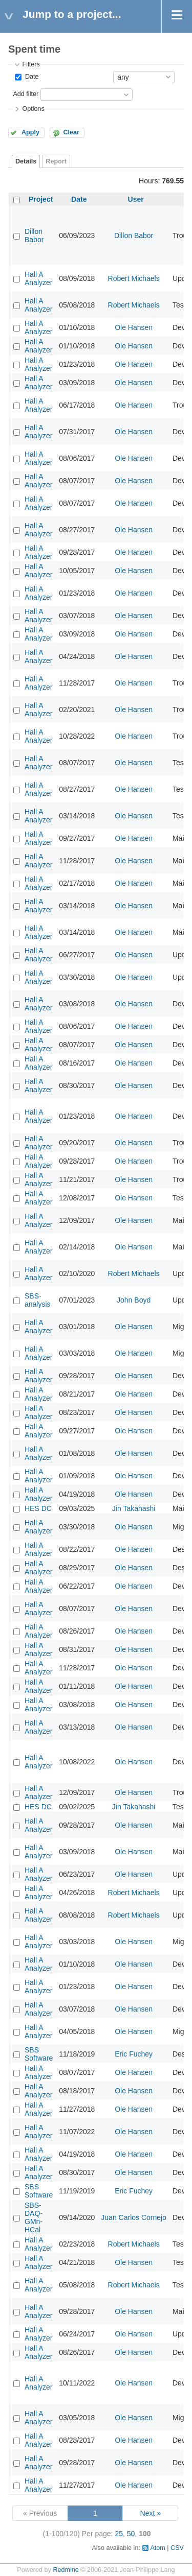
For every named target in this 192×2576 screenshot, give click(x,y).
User (136, 199)
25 (119, 2534)
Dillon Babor (34, 235)
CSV (177, 2547)
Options (33, 108)
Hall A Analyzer (38, 278)
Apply (30, 132)
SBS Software (39, 2054)
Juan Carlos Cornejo (133, 2217)
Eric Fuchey (134, 2054)
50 (131, 2534)
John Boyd (134, 1300)
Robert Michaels (134, 278)
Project (41, 199)
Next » (150, 2513)
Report (56, 161)
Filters (30, 64)
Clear (71, 132)
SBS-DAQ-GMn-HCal (33, 2217)
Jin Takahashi (134, 1508)
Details (25, 161)
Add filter (25, 94)
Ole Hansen (134, 327)
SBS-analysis (38, 1300)
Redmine (65, 2569)
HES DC (38, 1508)
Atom (157, 2547)
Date (30, 76)
